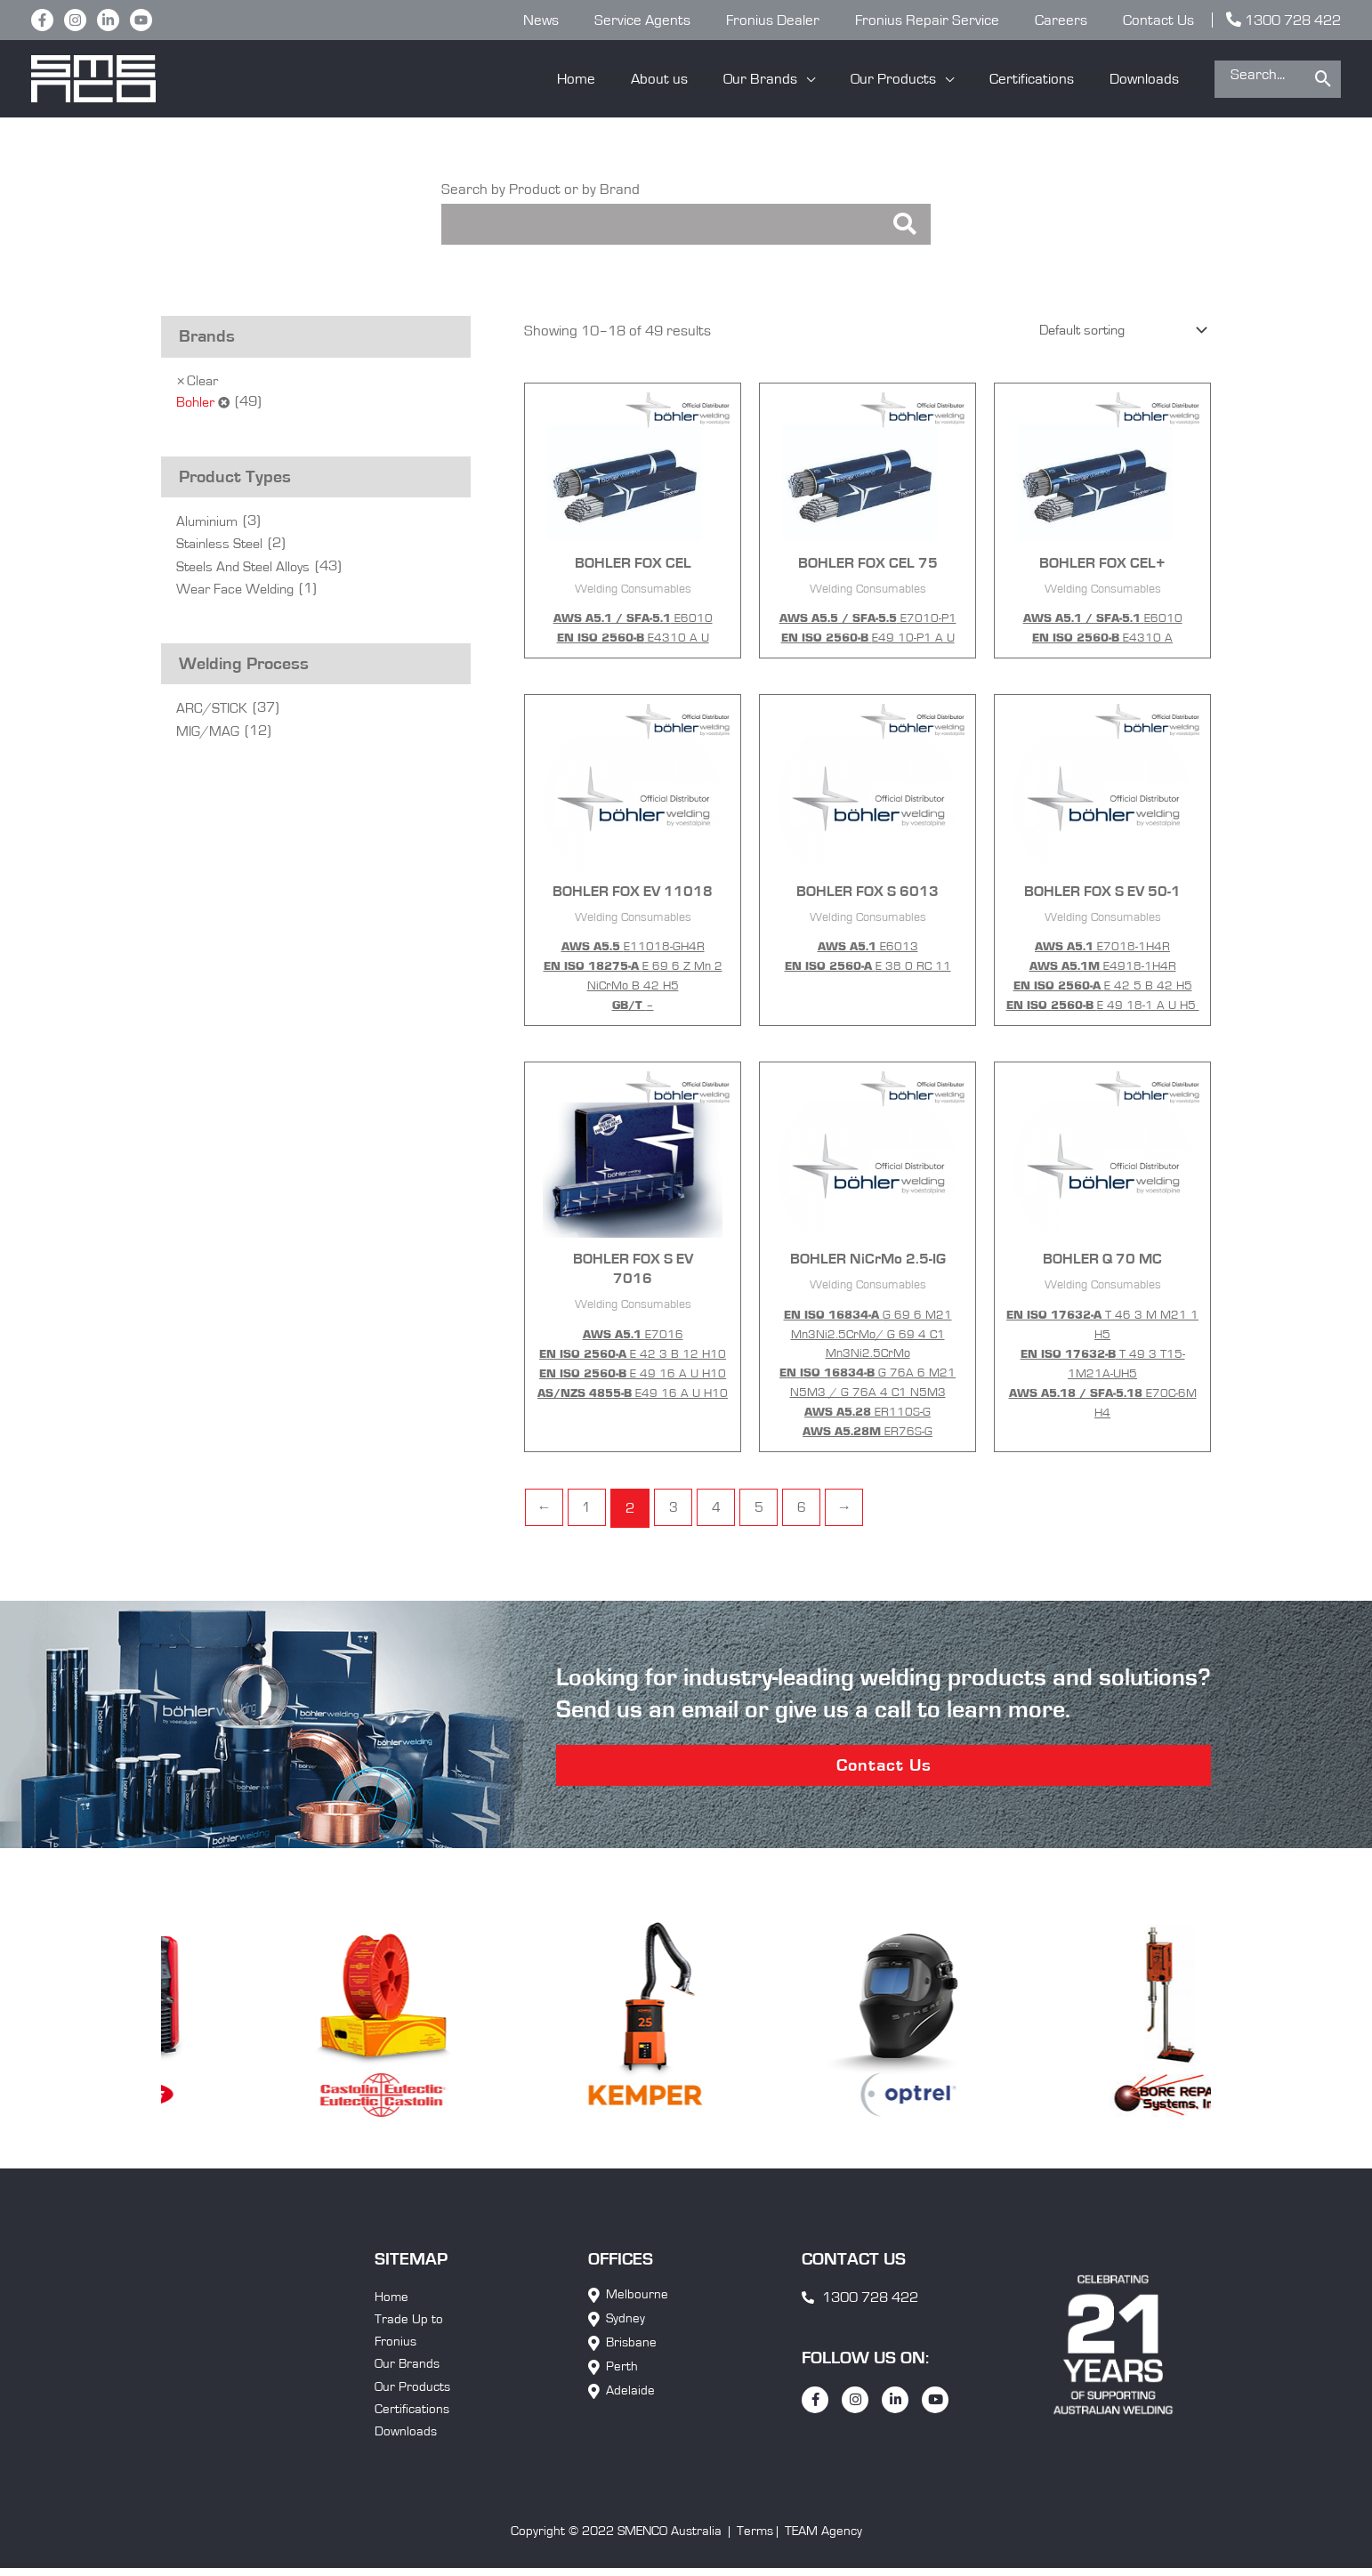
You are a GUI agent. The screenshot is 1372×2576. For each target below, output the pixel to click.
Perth (622, 2379)
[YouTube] (141, 20)
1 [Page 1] (589, 1512)
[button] (788, 79)
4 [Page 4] (720, 1512)
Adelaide (630, 2403)
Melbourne (637, 2307)
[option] (194, 2034)
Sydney (625, 2331)
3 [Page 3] (677, 1512)
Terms (755, 2549)
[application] (825, 78)
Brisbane (631, 2355)
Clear (204, 382)
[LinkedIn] (108, 20)
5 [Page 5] (765, 1512)
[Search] (1324, 79)
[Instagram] (75, 20)
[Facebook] (42, 20)
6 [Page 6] (808, 1512)
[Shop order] (1112, 333)
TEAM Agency (823, 2549)
